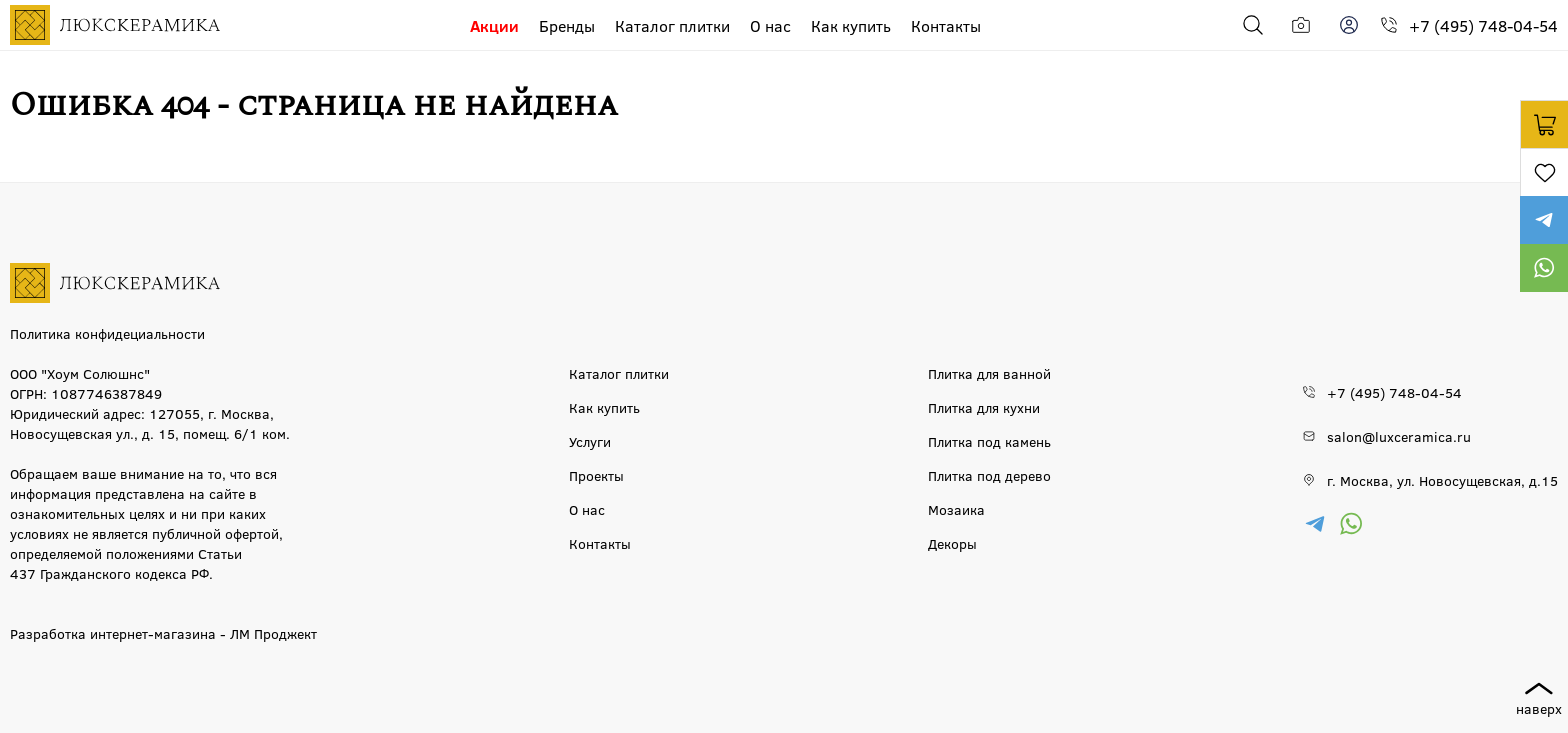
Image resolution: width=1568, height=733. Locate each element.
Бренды (567, 25)
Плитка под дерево (989, 475)
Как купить (851, 25)
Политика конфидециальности (107, 333)
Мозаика (956, 509)
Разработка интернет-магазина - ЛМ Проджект (163, 633)
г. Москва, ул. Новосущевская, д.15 (1442, 480)
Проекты (596, 475)
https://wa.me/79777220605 (1544, 268)
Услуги (590, 441)
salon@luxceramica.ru (1399, 436)
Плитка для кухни (984, 407)
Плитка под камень (989, 441)
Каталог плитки (672, 25)
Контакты (946, 25)
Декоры (952, 543)
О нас (770, 25)
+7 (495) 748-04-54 (1483, 25)
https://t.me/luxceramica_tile (1544, 220)
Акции (494, 25)
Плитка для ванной (989, 373)
